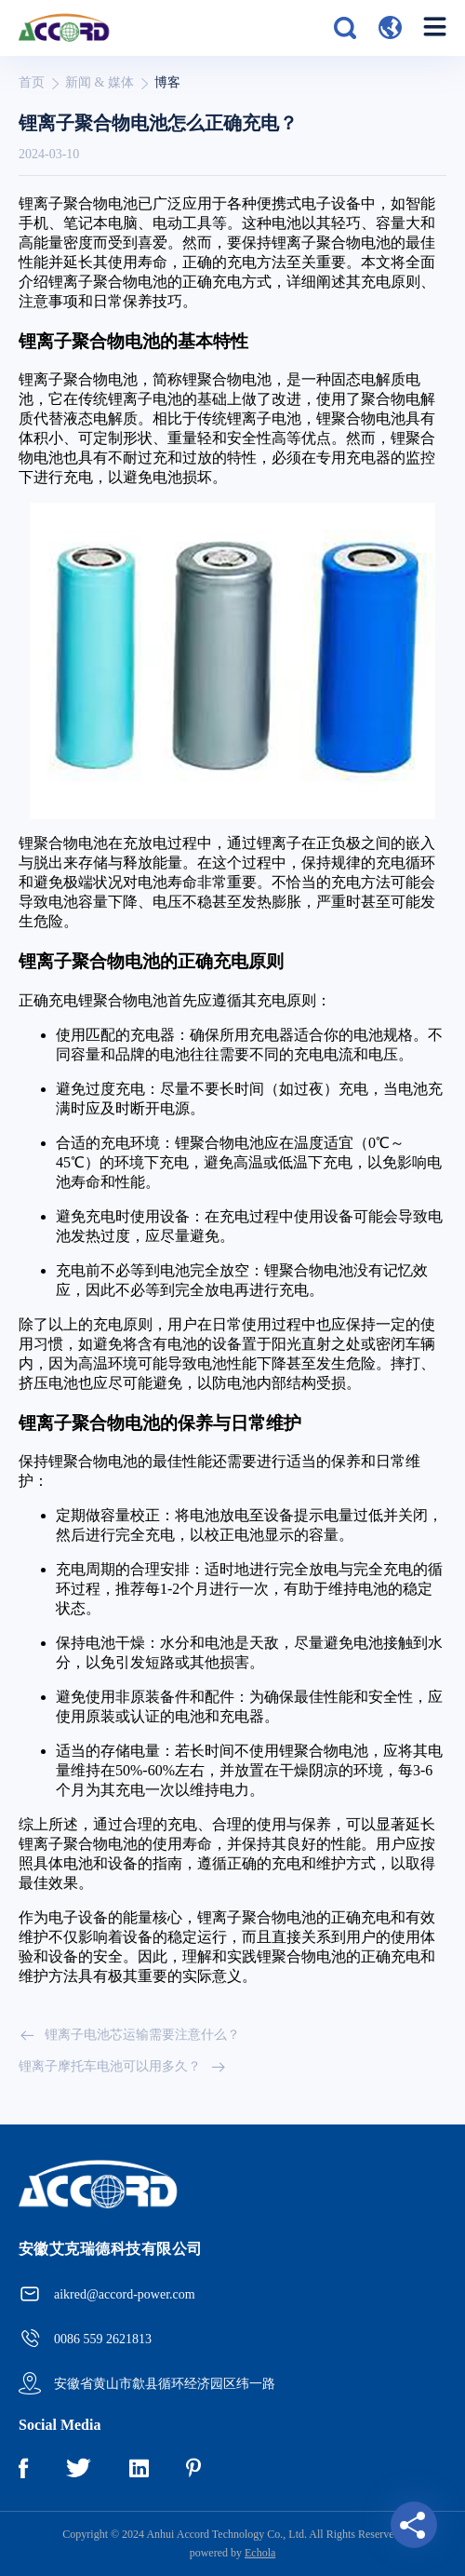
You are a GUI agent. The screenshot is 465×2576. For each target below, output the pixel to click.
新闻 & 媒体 (99, 82)
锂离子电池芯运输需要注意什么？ (129, 2035)
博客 (167, 82)
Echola (260, 2552)
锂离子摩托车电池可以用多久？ (123, 2067)
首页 (32, 82)
